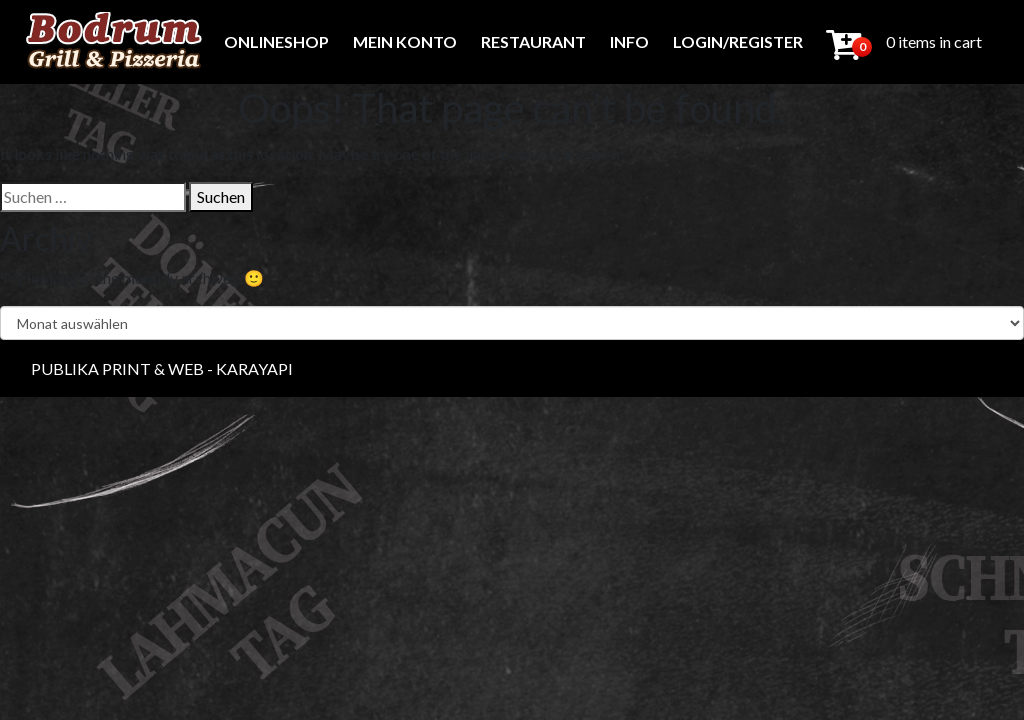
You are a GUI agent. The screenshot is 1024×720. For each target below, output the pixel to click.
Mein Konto (405, 41)
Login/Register (738, 41)
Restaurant (533, 41)
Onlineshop (276, 41)
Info (629, 41)
